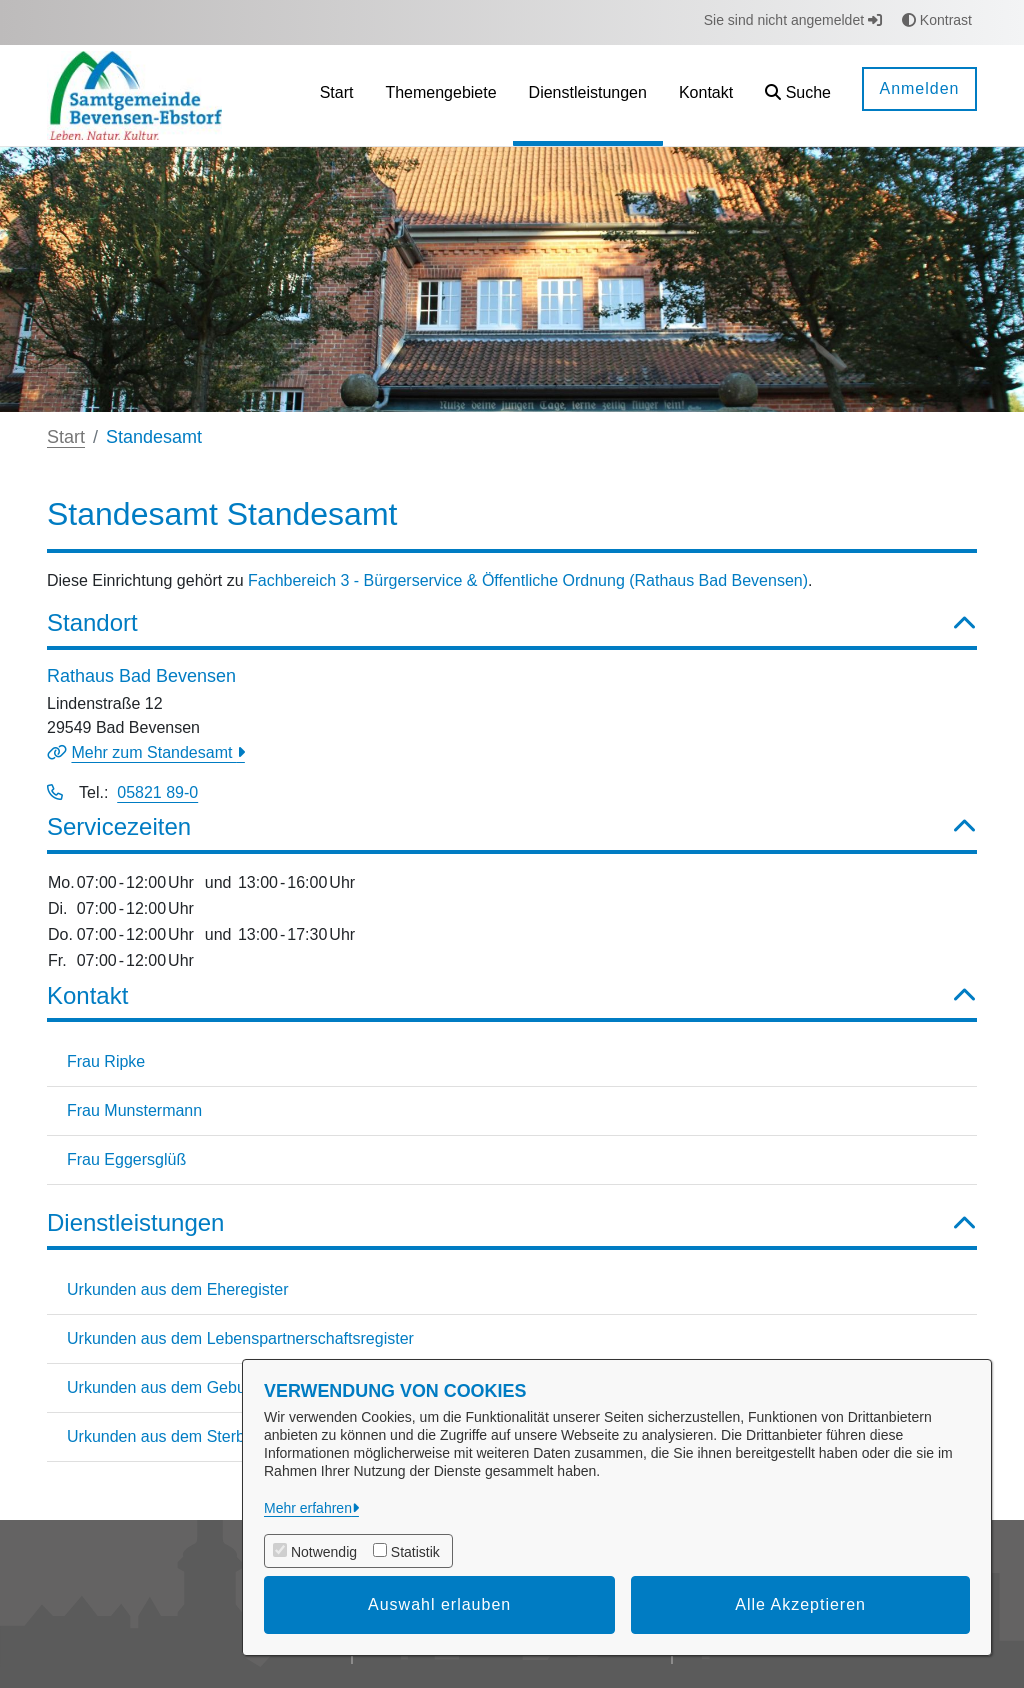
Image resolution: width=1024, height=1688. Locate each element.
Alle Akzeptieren (800, 1604)
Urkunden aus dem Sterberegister (187, 1436)
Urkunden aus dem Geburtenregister (197, 1387)
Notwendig (324, 1552)
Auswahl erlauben (439, 1604)
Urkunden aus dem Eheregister (177, 1289)
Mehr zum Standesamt (153, 752)
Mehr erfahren (308, 1508)
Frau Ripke (106, 1061)
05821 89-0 (157, 792)
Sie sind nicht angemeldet (793, 20)
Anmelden (919, 88)
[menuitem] (337, 95)
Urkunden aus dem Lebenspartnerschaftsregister (240, 1338)
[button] (798, 95)
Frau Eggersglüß (126, 1159)
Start (66, 437)
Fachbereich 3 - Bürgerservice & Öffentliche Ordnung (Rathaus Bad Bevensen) (528, 580)
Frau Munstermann (134, 1110)
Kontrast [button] (937, 20)
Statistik (415, 1552)
